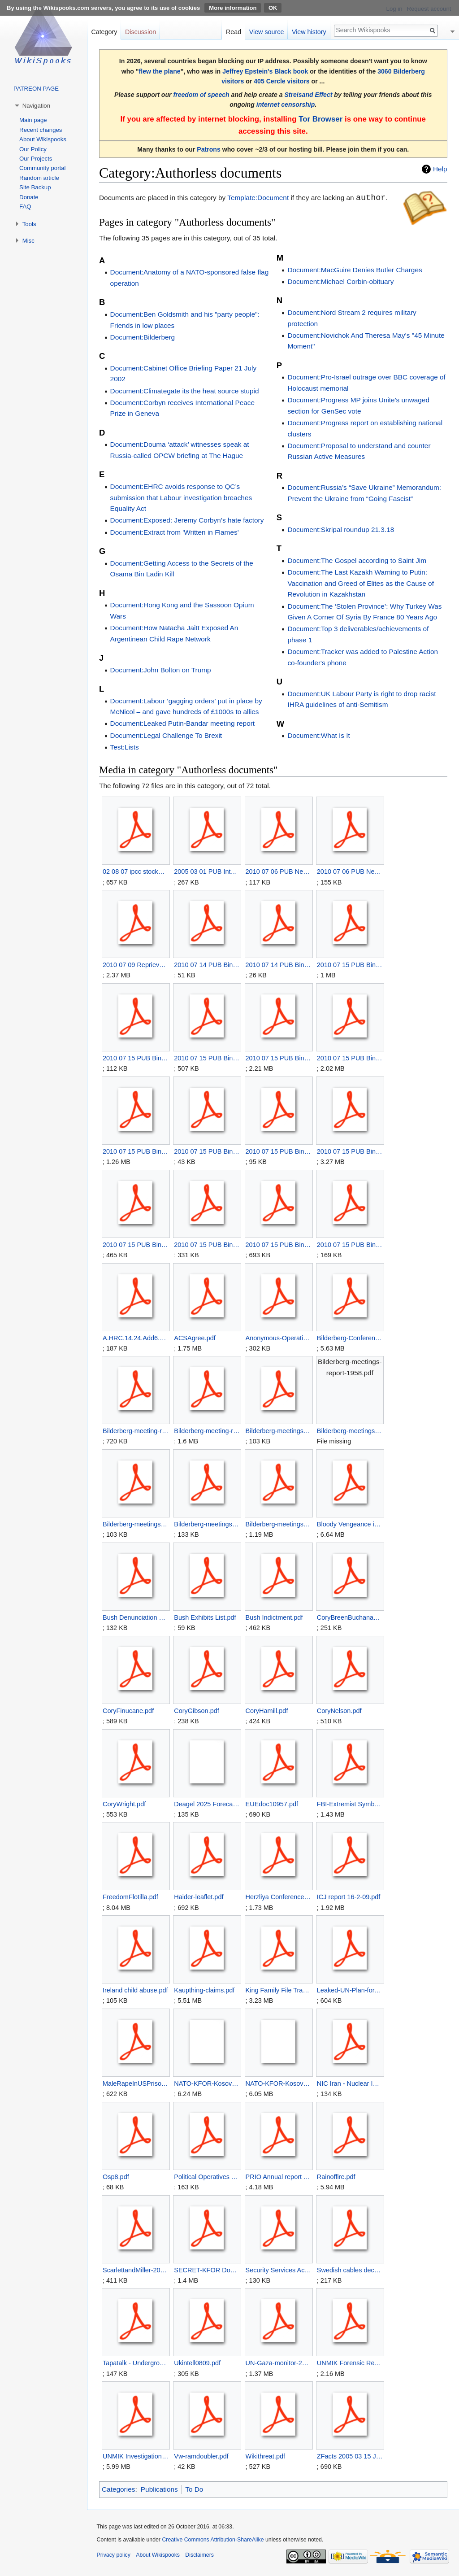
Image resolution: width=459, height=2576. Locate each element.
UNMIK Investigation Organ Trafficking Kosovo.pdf (136, 2456)
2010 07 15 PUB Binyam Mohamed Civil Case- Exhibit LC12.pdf (207, 1058)
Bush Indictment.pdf (274, 1617)
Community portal (42, 168)
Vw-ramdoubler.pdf (201, 2456)
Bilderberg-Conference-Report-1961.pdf (350, 1338)
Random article (39, 177)
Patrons (208, 149)
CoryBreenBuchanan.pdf (350, 1617)
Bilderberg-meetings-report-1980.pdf (279, 1524)
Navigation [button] (36, 105)
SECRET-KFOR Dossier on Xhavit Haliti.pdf (207, 2270)
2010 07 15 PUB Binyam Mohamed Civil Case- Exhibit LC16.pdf (207, 1151)
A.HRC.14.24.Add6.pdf (136, 1338)
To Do (194, 2489)
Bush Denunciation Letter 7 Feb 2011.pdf (136, 1617)
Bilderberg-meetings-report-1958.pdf (350, 1430)
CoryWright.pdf (124, 1804)
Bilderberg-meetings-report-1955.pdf (279, 1430)
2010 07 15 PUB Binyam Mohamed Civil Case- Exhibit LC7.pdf (207, 1244)
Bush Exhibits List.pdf (205, 1617)
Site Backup (35, 187)
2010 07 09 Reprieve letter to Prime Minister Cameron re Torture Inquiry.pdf (136, 964)
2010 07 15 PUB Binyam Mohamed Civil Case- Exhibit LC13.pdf (279, 1058)
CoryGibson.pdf (196, 1710)
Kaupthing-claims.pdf (204, 1990)
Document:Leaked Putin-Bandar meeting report (182, 723)
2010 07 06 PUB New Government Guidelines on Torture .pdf (350, 871)
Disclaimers (199, 2555)
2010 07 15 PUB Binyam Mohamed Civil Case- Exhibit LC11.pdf (136, 1058)
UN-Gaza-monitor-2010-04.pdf (279, 2363)
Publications (159, 2489)
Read (233, 31)
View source (266, 31)
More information (232, 7)
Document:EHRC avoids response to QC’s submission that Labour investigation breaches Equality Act (181, 497)
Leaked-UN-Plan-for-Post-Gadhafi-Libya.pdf (350, 1990)
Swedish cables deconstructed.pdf (350, 2270)
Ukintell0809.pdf (197, 2363)
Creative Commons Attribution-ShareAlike (213, 2540)
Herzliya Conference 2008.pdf (279, 1896)
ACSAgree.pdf (195, 1338)
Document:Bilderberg (142, 337)
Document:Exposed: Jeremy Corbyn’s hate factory (187, 520)
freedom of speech (201, 94)
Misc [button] (28, 240)
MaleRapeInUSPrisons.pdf (136, 2083)
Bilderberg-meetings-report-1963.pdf (207, 1524)
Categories (118, 2489)
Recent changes (40, 129)
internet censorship (285, 104)
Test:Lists (124, 747)
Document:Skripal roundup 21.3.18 (340, 529)
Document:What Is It (318, 735)
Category (104, 31)
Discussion (140, 31)
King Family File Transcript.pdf (279, 1990)
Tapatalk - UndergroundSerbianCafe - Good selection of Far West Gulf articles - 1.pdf (136, 2363)
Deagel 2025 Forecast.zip (207, 1804)
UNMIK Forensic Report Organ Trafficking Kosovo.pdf (350, 2363)
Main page (33, 120)
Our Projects (35, 158)
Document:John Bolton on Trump (160, 670)
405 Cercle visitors (281, 81)
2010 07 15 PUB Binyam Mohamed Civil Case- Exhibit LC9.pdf (350, 1244)
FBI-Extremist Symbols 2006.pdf (350, 1804)
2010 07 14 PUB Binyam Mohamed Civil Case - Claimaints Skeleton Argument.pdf (279, 964)
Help (440, 169)
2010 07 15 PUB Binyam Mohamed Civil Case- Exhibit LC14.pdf (350, 1058)
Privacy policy (113, 2555)
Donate (29, 197)
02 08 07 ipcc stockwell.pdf (136, 871)
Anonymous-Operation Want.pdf (279, 1338)
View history (309, 31)
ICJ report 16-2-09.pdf (349, 1896)
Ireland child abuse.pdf (135, 1990)
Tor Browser (320, 119)
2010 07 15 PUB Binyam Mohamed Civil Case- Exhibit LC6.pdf (136, 1244)
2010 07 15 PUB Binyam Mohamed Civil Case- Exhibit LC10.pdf (350, 964)
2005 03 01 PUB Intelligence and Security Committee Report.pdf (207, 871)
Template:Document (258, 197)
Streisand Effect (308, 94)
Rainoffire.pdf (336, 2176)
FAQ (25, 206)
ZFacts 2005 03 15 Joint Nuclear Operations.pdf (350, 2456)
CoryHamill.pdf (267, 1710)
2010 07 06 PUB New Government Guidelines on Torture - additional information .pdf (279, 871)
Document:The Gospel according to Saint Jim (356, 560)
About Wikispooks (42, 139)
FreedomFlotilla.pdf (130, 1896)
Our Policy (33, 149)
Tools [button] (29, 224)
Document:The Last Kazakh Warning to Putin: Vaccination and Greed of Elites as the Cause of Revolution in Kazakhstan (360, 583)
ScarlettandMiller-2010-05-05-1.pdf (136, 2270)
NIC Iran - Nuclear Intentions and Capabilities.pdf (350, 2083)
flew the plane (160, 71)
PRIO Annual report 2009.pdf (279, 2176)
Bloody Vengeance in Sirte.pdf (350, 1524)
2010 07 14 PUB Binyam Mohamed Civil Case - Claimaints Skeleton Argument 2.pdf (207, 964)
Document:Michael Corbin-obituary (340, 281)
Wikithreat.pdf (265, 2456)
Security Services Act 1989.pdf (279, 2270)
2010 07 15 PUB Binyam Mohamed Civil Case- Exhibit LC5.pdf (350, 1151)
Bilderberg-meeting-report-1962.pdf (207, 1430)
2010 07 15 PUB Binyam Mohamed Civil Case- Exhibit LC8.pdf (279, 1244)
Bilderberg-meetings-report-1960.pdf (136, 1524)
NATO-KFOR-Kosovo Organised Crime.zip (279, 2083)
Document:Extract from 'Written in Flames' (174, 532)
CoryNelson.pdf (339, 1710)
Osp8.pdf (116, 2176)
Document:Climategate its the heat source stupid (184, 391)
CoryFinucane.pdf (128, 1710)
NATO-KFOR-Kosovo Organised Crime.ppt (207, 2083)
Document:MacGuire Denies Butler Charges (354, 270)
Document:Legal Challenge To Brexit (166, 735)
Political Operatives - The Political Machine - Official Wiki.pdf (207, 2176)
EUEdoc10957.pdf (272, 1804)
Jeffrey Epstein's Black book (265, 71)
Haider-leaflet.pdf (198, 1896)
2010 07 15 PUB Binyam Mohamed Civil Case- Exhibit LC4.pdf (279, 1151)
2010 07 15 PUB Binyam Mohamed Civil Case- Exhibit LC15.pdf (136, 1151)
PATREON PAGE (36, 88)
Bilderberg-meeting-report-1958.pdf (136, 1430)
